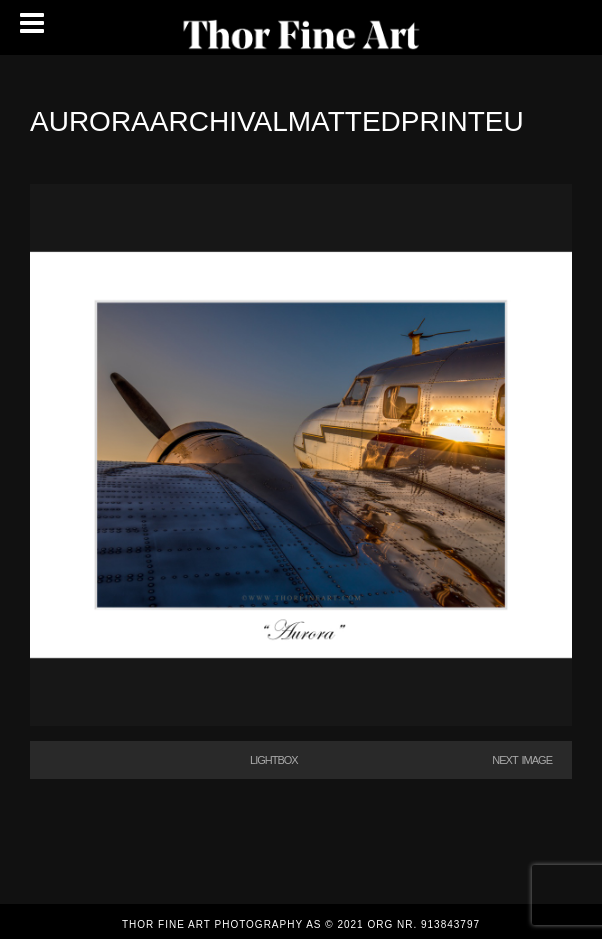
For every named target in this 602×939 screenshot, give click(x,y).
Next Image (522, 760)
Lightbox (274, 760)
